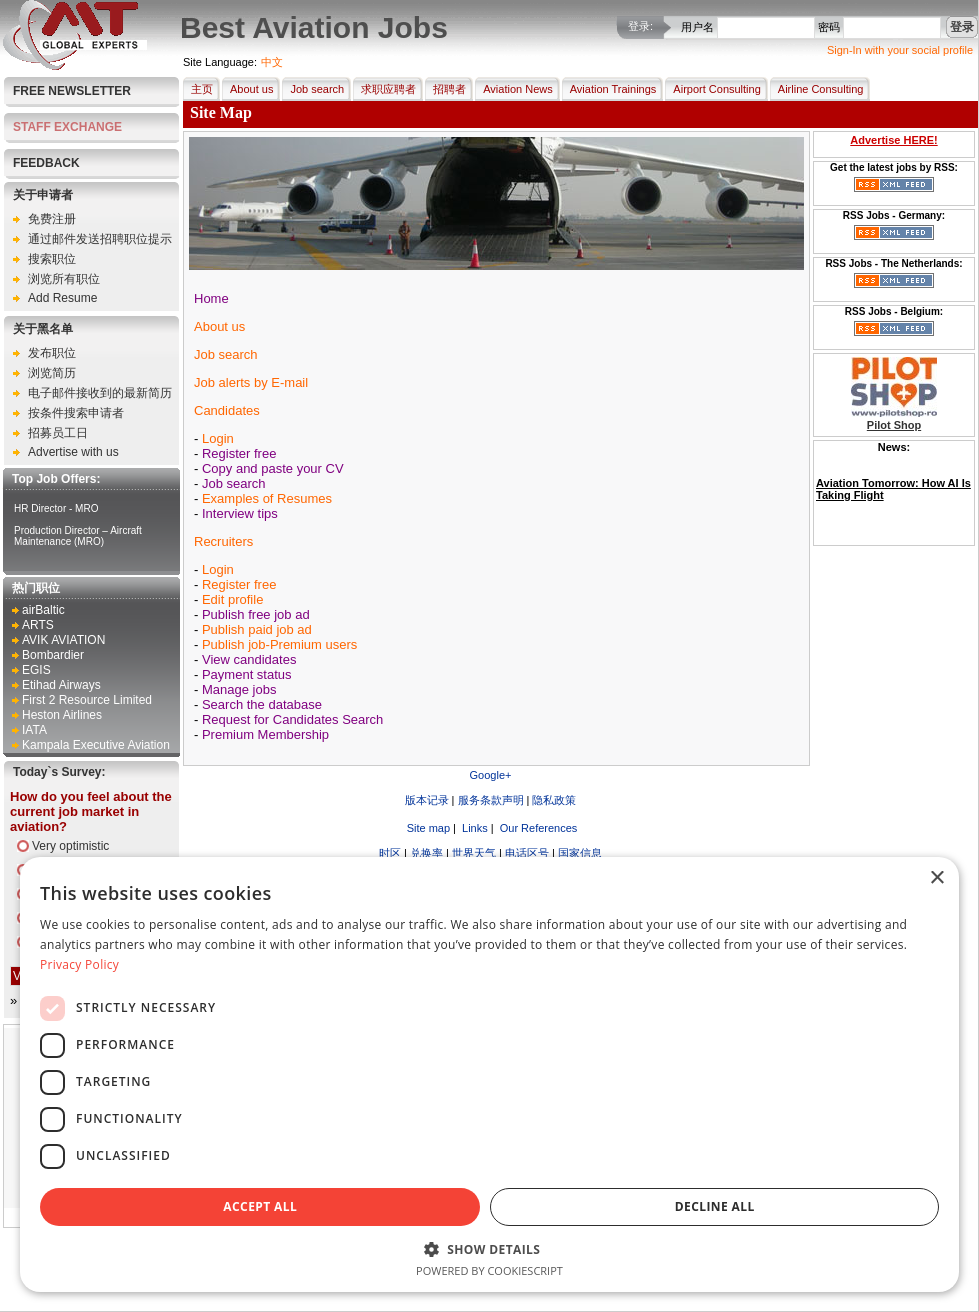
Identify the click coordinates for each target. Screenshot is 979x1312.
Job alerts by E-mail (251, 382)
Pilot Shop (894, 425)
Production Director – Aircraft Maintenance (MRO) (78, 536)
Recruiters (223, 541)
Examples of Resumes (267, 498)
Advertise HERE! (893, 140)
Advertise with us (73, 452)
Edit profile (232, 599)
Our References (537, 828)
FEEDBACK (46, 163)
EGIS (36, 670)
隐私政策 (554, 800)
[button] (489, 1248)
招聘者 (445, 89)
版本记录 (427, 800)
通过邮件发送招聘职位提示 (100, 239)
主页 (198, 89)
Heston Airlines (62, 715)
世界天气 (474, 853)
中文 (272, 62)
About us (247, 89)
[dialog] (489, 1074)
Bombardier (53, 655)
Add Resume (62, 298)
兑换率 (426, 853)
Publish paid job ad (257, 629)
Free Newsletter (72, 91)
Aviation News (514, 89)
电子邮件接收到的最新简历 (100, 393)
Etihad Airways (61, 685)
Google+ (491, 775)
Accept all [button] (260, 1206)
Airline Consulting (817, 89)
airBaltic (43, 610)
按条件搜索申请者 (76, 413)
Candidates (227, 410)
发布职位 (52, 353)
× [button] (936, 878)
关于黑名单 (43, 329)
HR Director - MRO (56, 508)
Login (218, 438)
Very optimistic (70, 846)
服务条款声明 (491, 800)
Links (473, 828)
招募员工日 (58, 433)
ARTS (38, 625)
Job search (313, 89)
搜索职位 (52, 259)
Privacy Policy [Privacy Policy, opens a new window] (79, 964)
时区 (390, 853)
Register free (239, 584)
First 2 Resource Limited (87, 700)
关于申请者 (43, 195)
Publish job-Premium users (279, 644)
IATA (34, 730)
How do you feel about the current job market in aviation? (91, 811)
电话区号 (527, 853)
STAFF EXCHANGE (67, 127)
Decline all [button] (715, 1206)
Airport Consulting (712, 89)
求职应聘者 (384, 89)
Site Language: (220, 62)
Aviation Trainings (609, 89)
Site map (427, 828)
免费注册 (52, 219)
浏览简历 (52, 373)
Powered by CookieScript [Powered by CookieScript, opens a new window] (489, 1270)
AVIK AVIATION (63, 640)
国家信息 (580, 853)
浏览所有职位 (64, 279)
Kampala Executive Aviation (96, 745)
